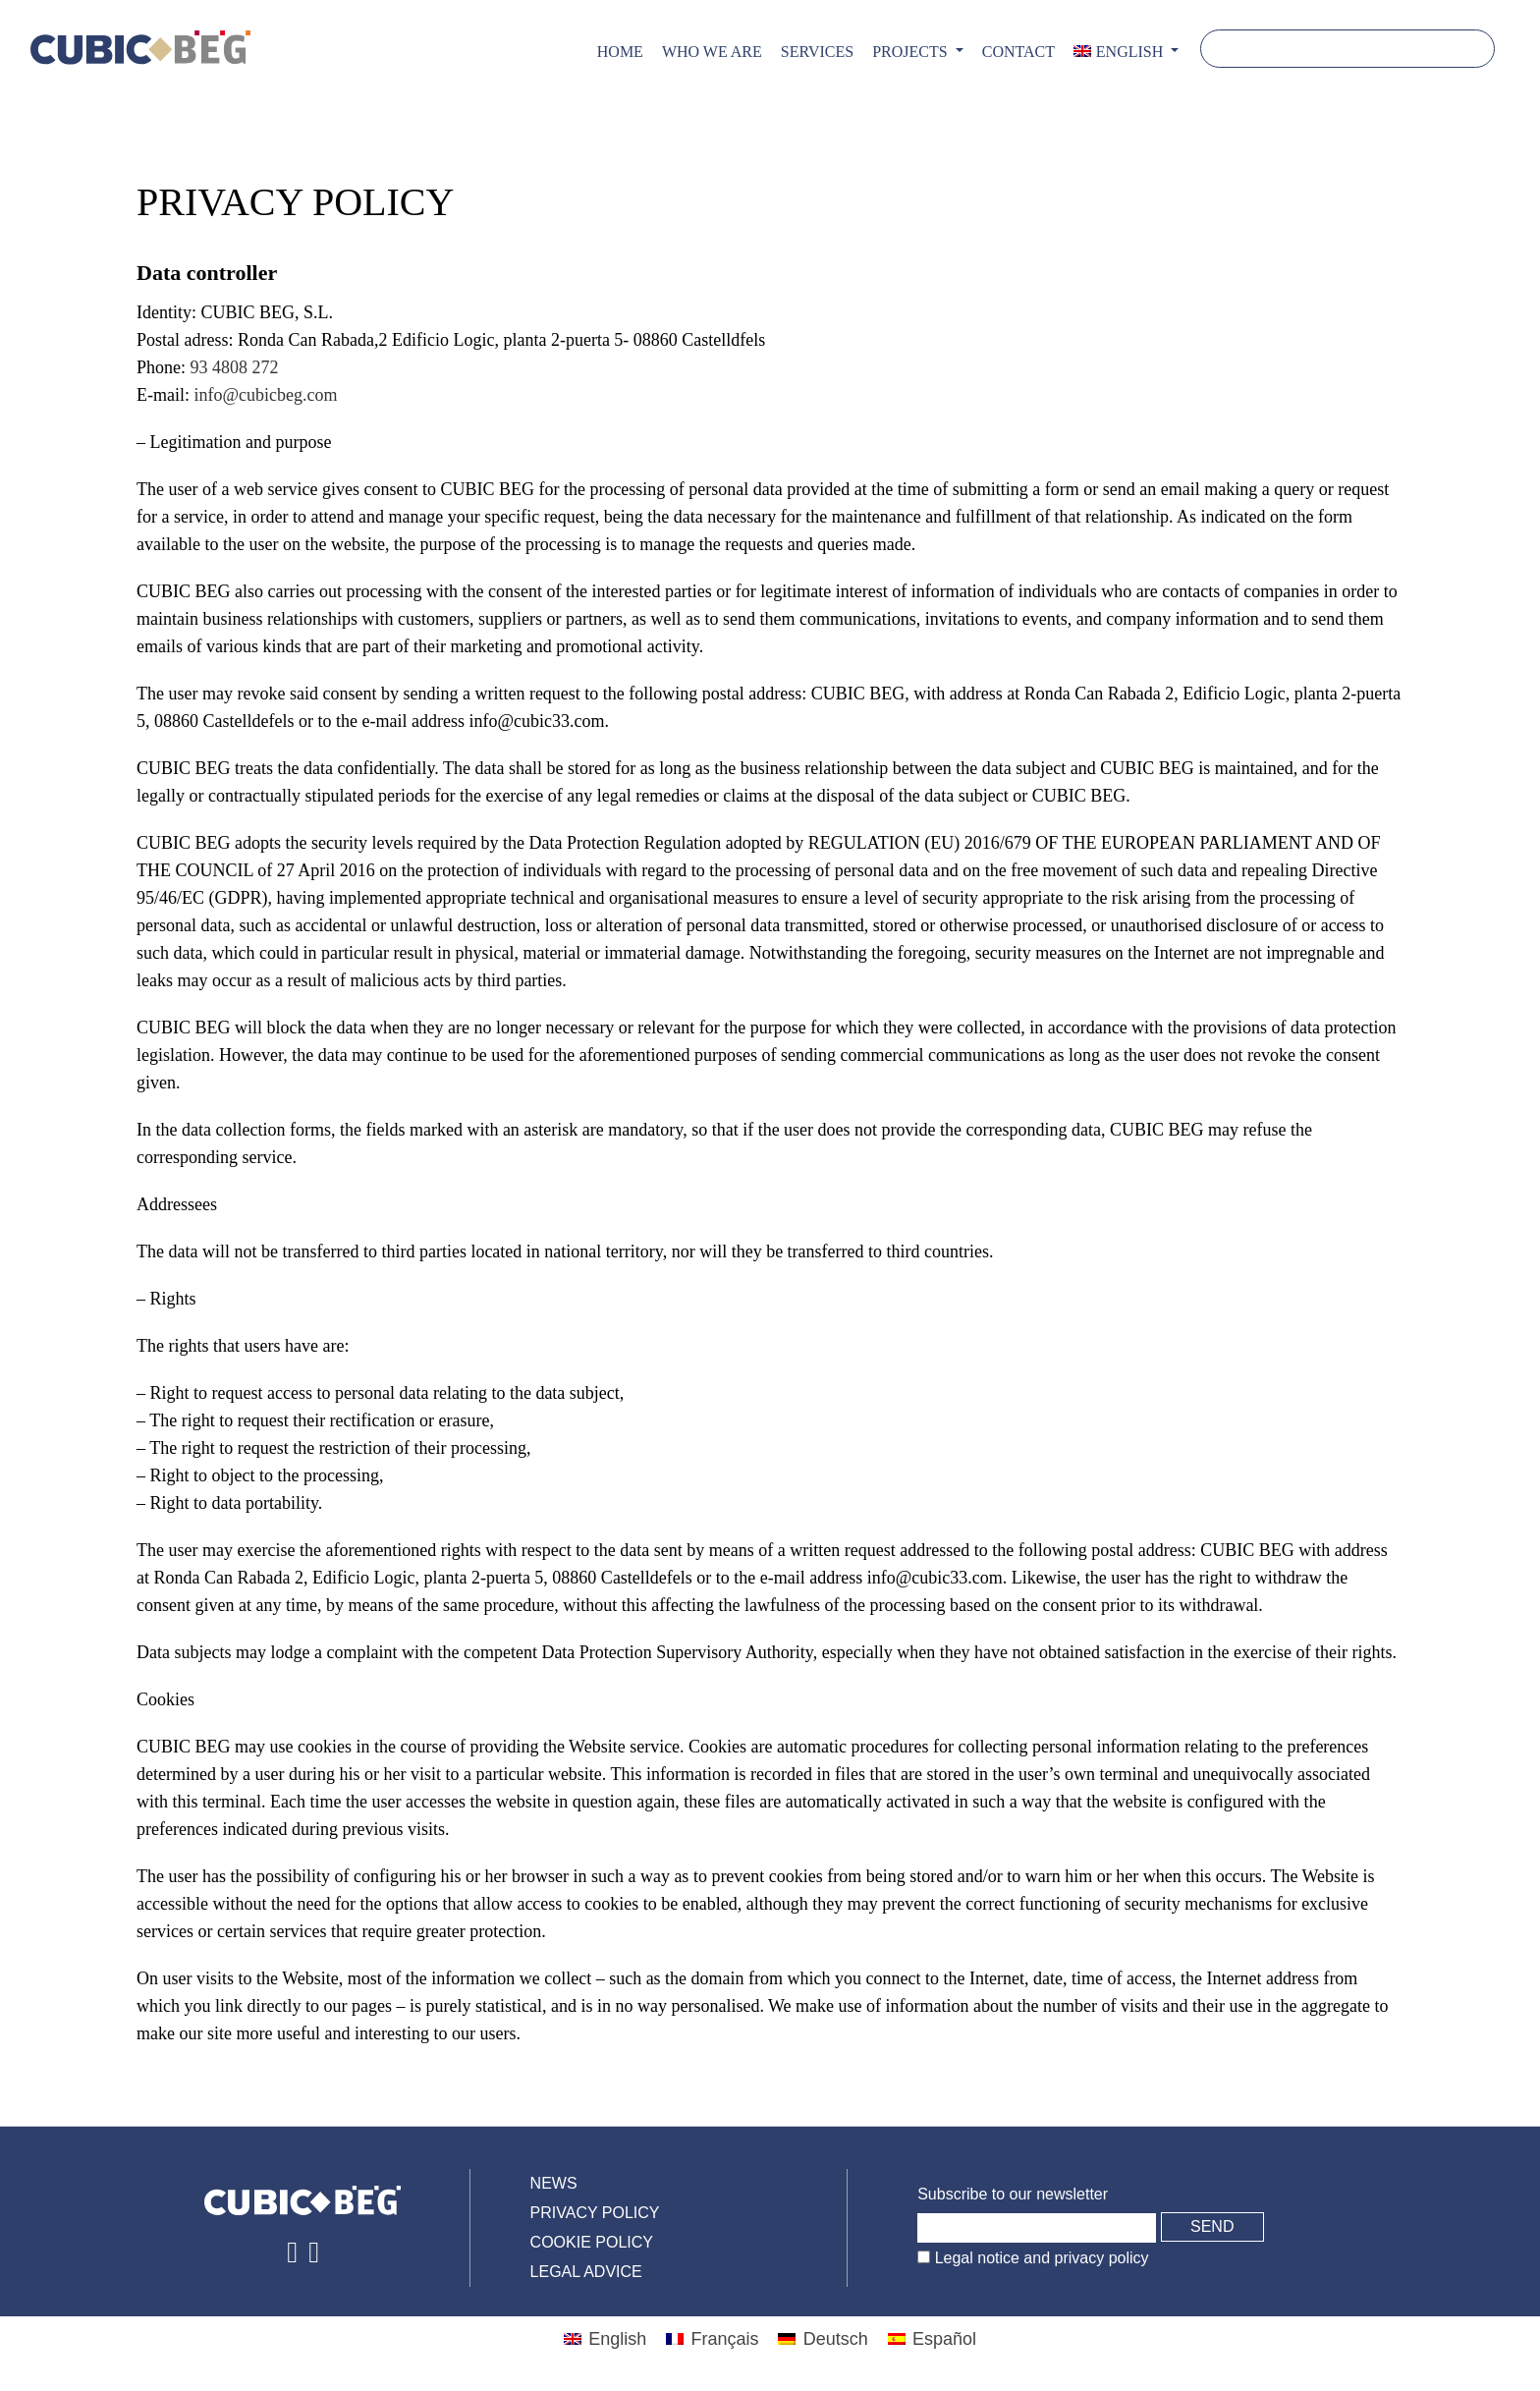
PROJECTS (911, 51)
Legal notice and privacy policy (1039, 2258)
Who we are (712, 51)
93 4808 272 (235, 367)
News (554, 2183)
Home (620, 51)
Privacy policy (595, 2212)
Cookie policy (591, 2242)
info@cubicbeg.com (265, 395)
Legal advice (586, 2271)
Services (817, 51)
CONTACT (1018, 51)
